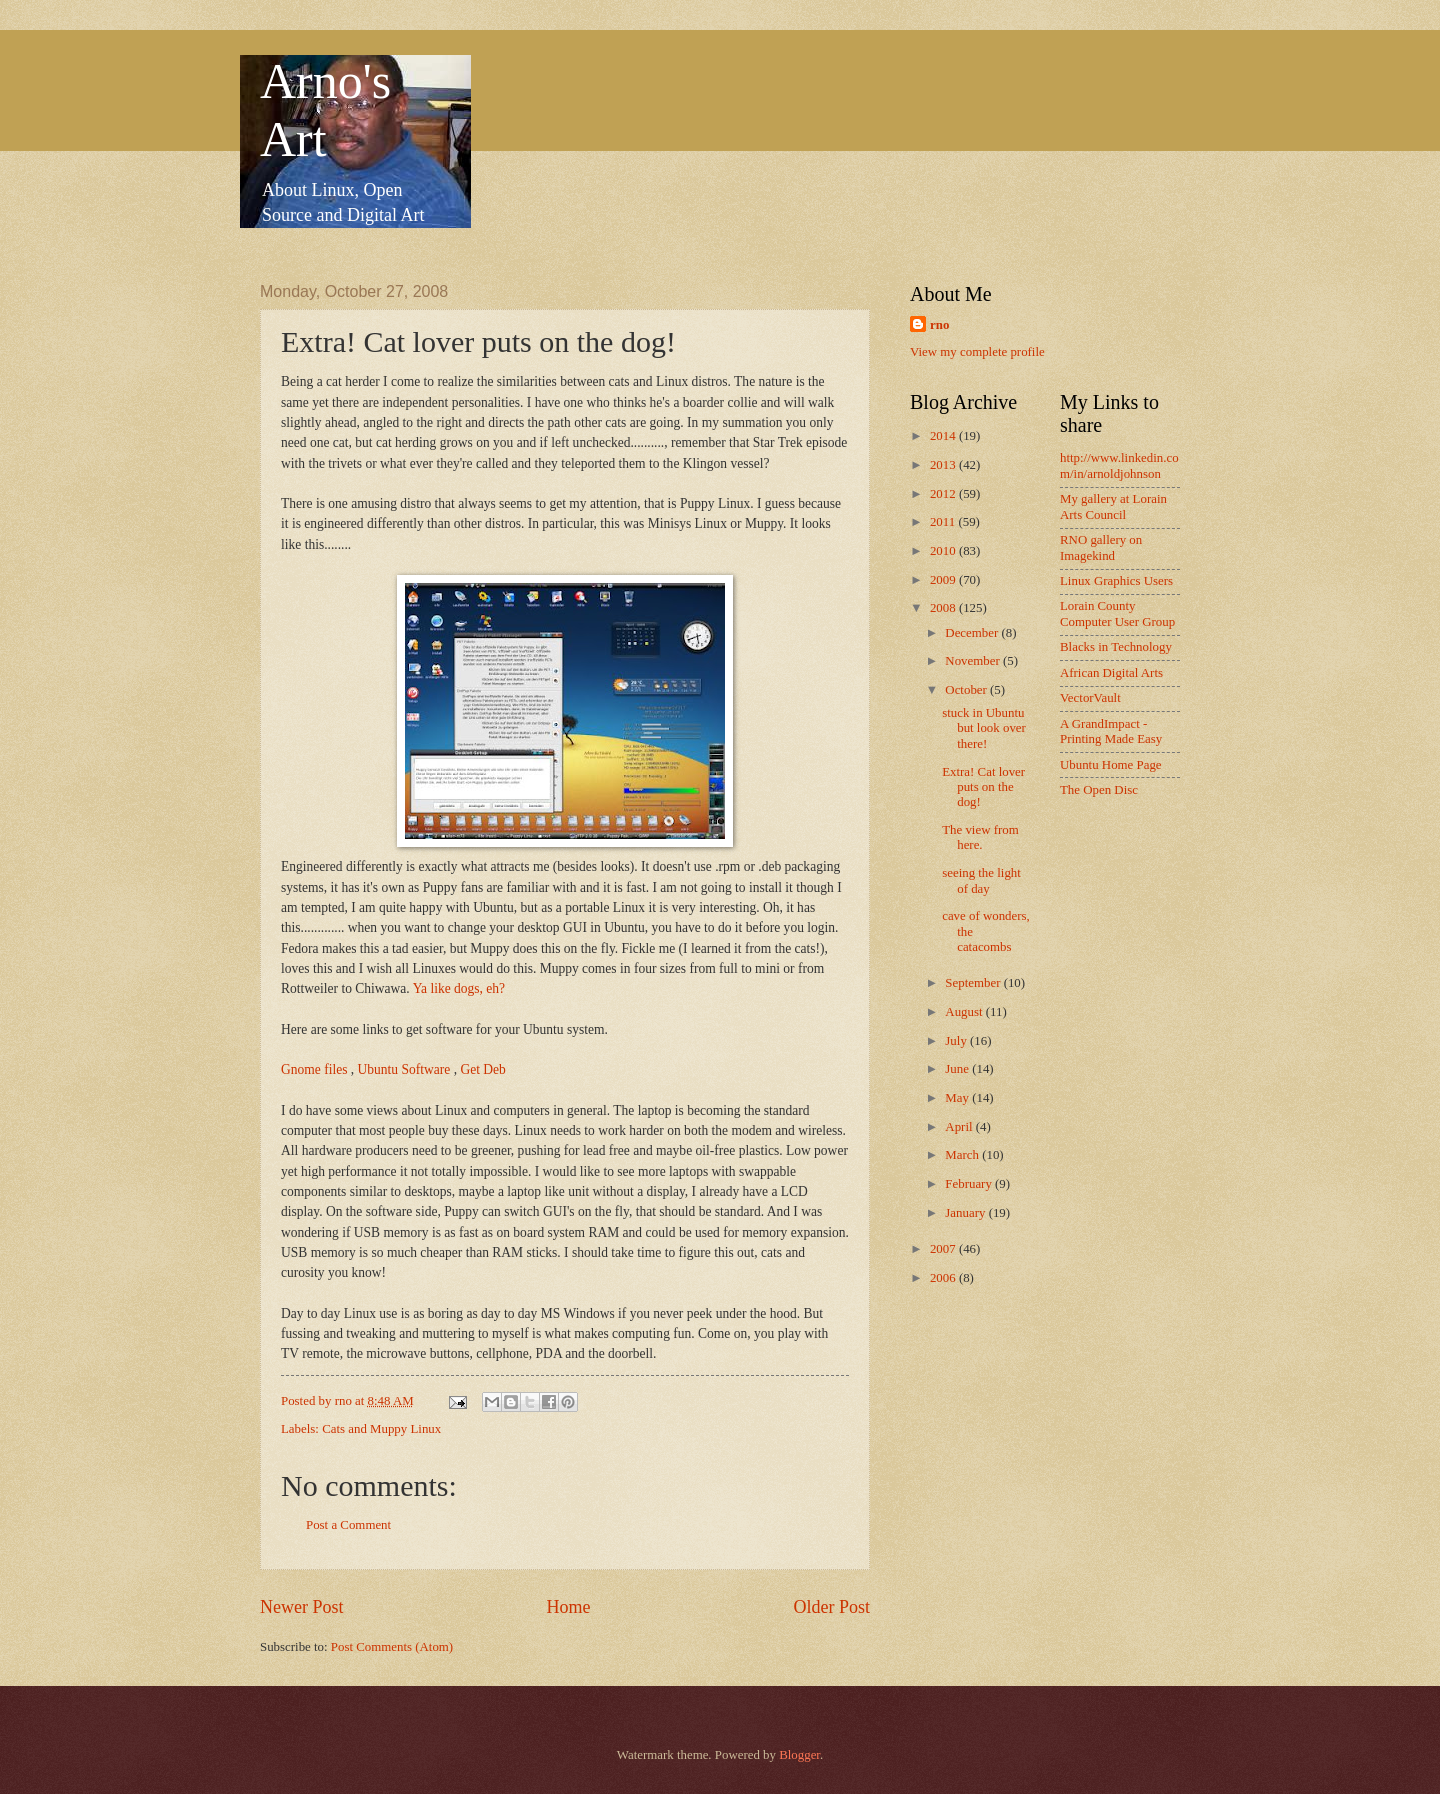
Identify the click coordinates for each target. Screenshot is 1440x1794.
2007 (944, 1249)
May (958, 1098)
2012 (944, 494)
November (974, 661)
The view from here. (980, 837)
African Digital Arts (1111, 673)
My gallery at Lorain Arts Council (1113, 506)
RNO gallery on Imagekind (1101, 547)
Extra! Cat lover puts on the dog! (983, 787)
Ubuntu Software (404, 1069)
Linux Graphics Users (1116, 581)
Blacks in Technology (1116, 647)
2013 (944, 465)
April (960, 1127)
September (974, 983)
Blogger (799, 1755)
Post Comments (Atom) (392, 1647)
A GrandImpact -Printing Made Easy (1111, 731)
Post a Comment (348, 1525)
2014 (944, 436)
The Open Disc (1099, 790)
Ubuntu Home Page (1111, 765)
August (965, 1012)
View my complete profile (977, 352)
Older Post (831, 1607)
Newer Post (302, 1607)
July (957, 1041)
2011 (944, 522)
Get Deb (482, 1069)
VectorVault (1090, 698)
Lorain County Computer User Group (1117, 613)
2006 (944, 1278)
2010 (944, 551)
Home (568, 1607)
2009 (944, 580)
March (963, 1155)
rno (939, 325)
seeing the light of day (981, 880)
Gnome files (314, 1069)
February (970, 1184)
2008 (944, 608)
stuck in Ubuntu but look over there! (984, 728)
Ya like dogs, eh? (459, 988)
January (966, 1213)
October (967, 690)
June (958, 1069)
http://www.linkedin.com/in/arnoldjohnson (1119, 465)
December (973, 633)
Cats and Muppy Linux (381, 1429)
